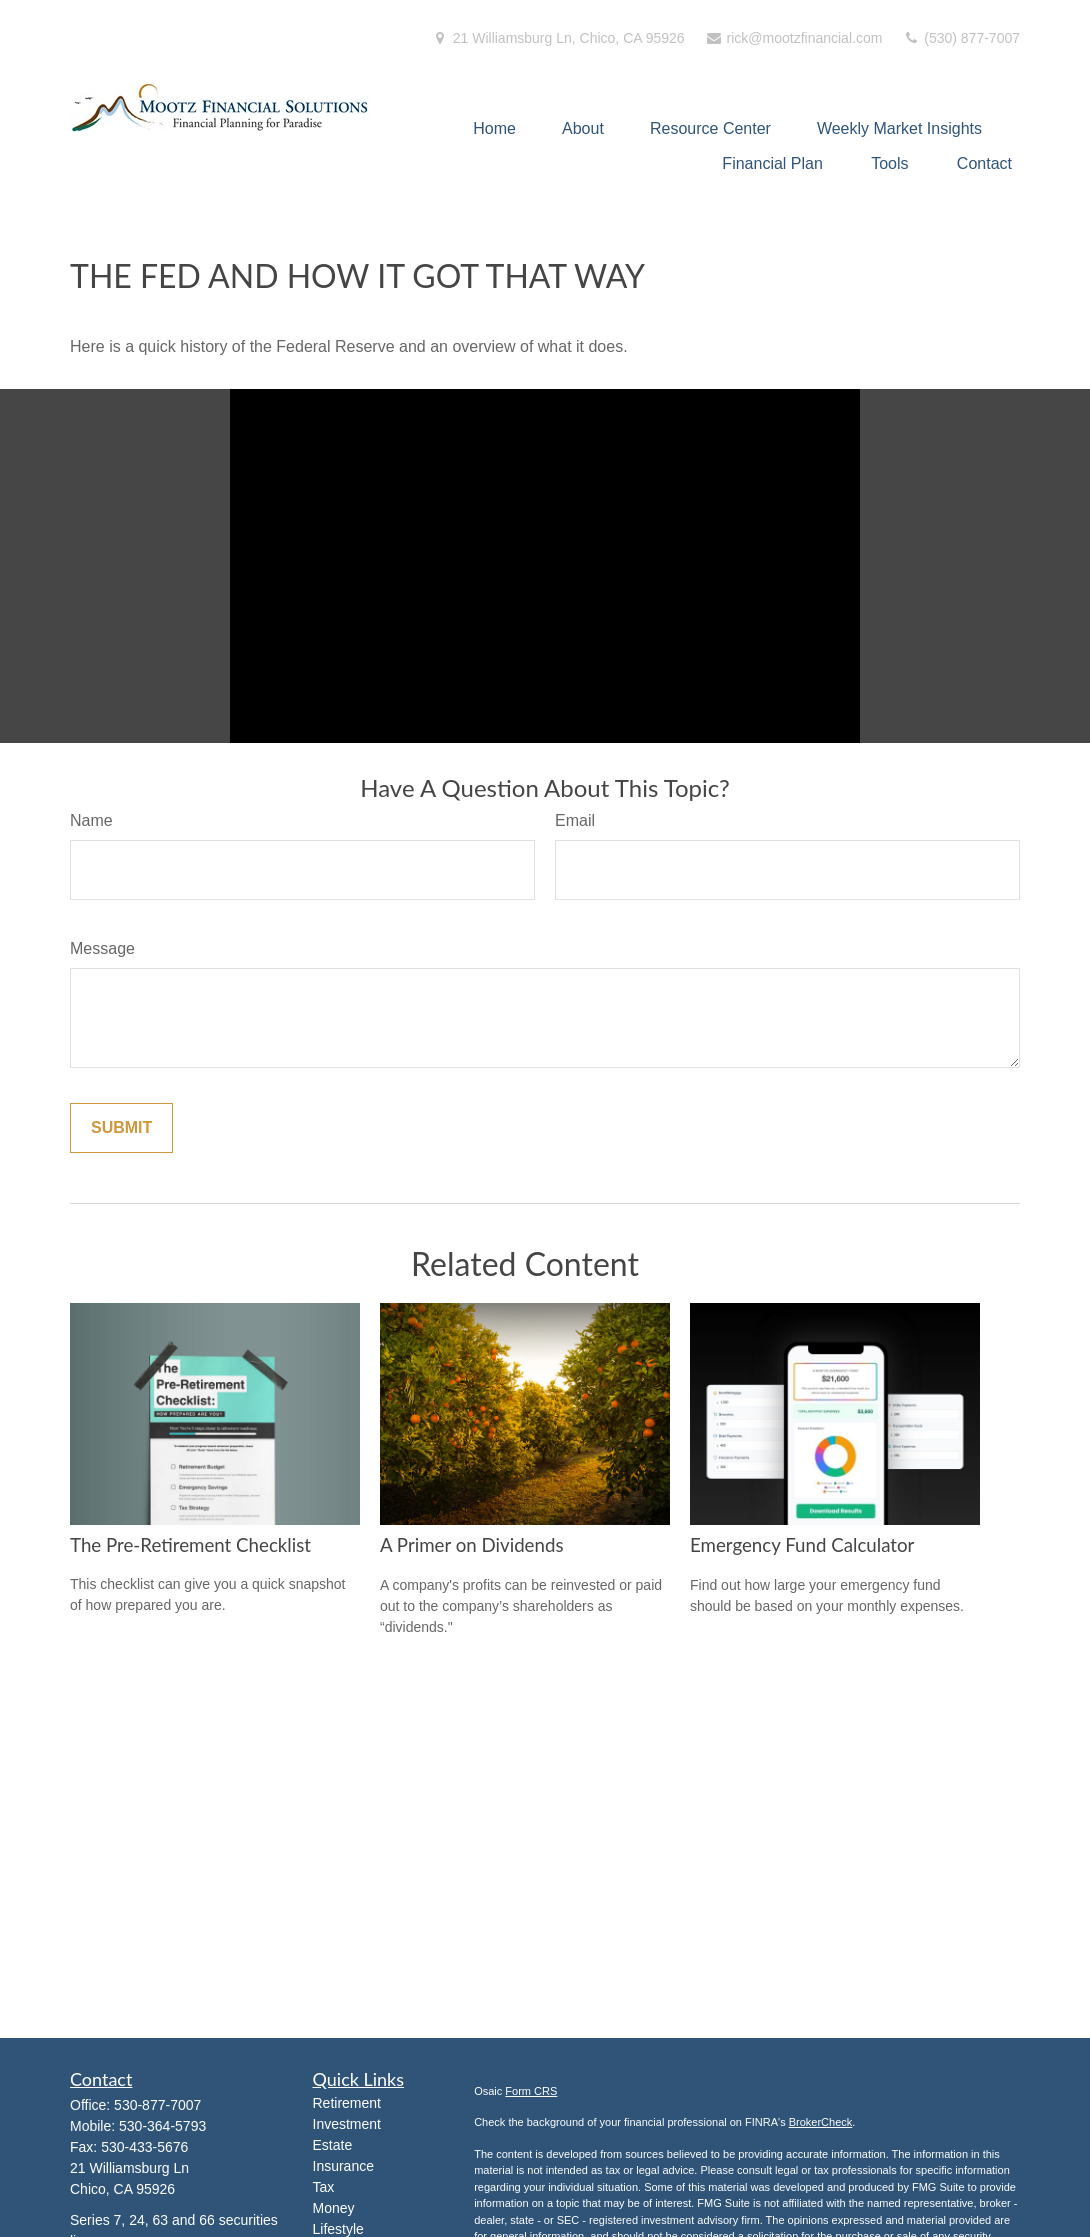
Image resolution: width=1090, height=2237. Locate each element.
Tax (324, 2187)
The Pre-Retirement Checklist (190, 1545)
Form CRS (531, 2091)
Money (334, 2208)
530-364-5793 (162, 2126)
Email (575, 820)
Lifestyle (338, 2229)
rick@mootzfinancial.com (794, 38)
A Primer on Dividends (472, 1545)
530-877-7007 (157, 2105)
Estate (333, 2145)
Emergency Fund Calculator (802, 1545)
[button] (494, 128)
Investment (347, 2124)
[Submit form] (121, 1128)
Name (91, 820)
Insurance (343, 2166)
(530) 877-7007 (961, 38)
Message (102, 948)
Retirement (347, 2103)
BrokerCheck (821, 2122)
